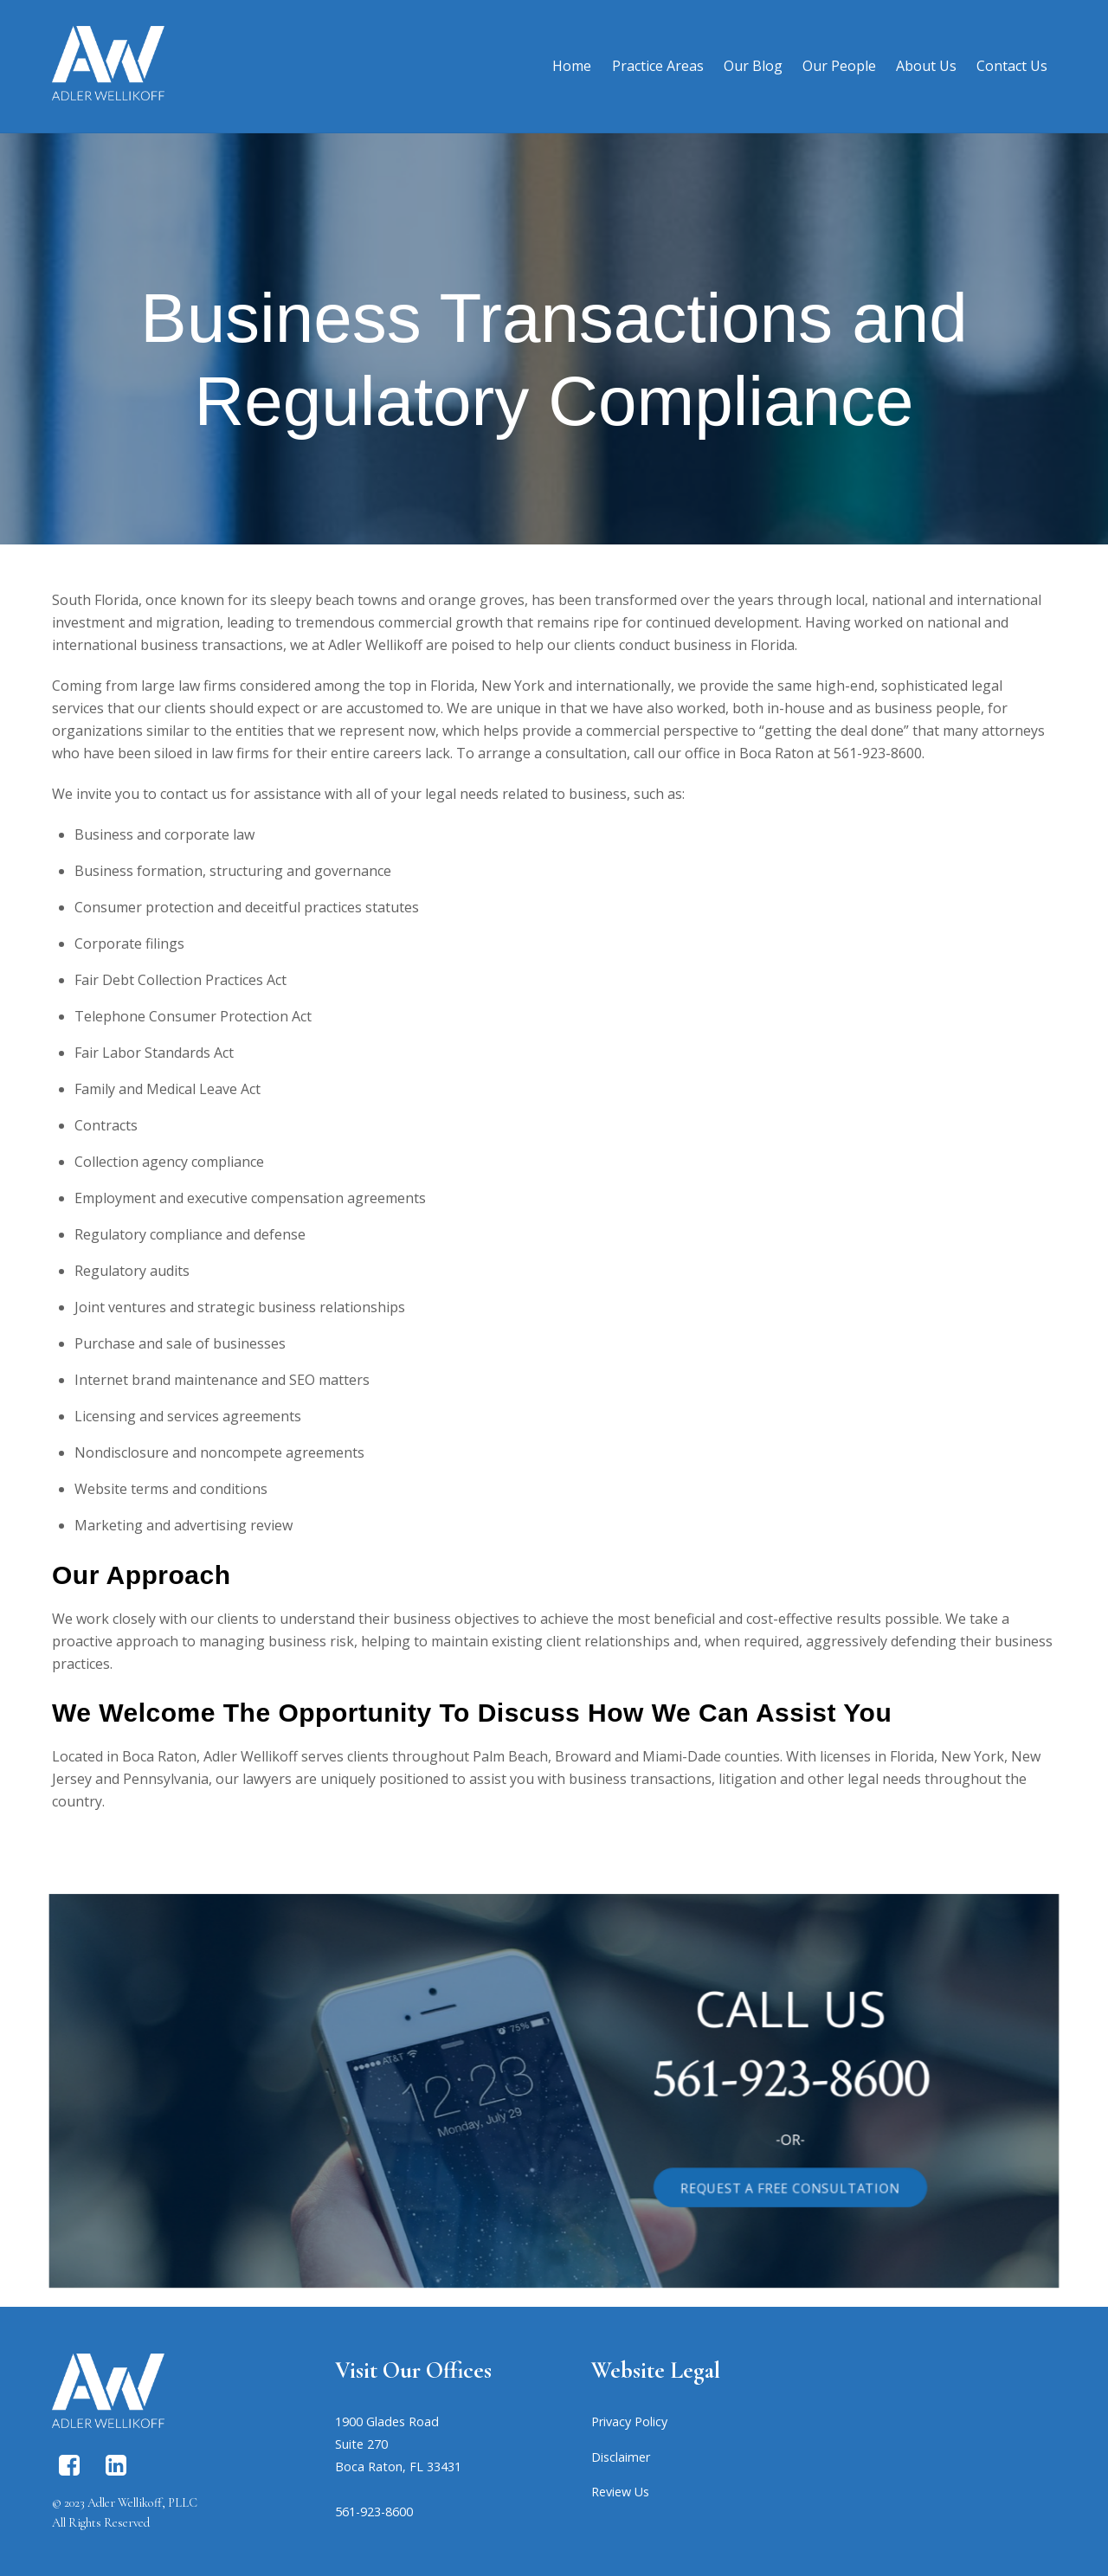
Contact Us (1011, 65)
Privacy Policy (629, 2421)
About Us (926, 65)
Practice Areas (658, 65)
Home (571, 65)
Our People (839, 65)
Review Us (620, 2491)
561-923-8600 (706, 2082)
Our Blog (753, 65)
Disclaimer (620, 2457)
